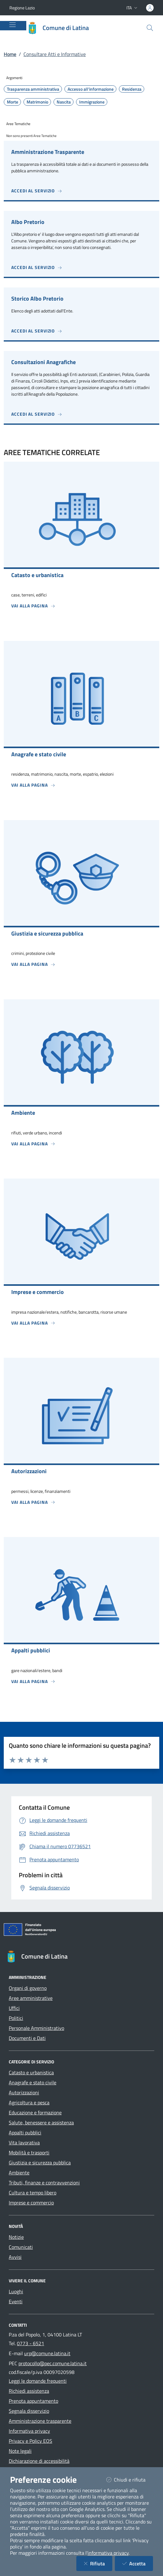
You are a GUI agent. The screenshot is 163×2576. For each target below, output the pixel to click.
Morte (12, 102)
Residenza (131, 89)
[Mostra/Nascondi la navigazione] (12, 24)
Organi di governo (28, 1988)
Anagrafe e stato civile (32, 2082)
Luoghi (16, 2291)
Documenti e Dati (27, 2038)
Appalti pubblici (25, 2132)
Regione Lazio (22, 7)
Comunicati (21, 2247)
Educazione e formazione (35, 2112)
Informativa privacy (29, 2431)
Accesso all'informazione (91, 89)
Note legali (20, 2451)
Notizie (16, 2237)
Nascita (64, 102)
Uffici (14, 2008)
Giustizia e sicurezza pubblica (40, 2162)
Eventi (16, 2301)
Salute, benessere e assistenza (41, 2122)
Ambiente (19, 2172)
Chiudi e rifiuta (129, 2479)
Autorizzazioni (24, 2092)
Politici (16, 2018)
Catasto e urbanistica (31, 2072)
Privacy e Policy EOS (30, 2441)
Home (10, 54)
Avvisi (15, 2257)
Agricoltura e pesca (29, 2102)
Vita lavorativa (24, 2142)
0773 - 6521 (30, 2343)
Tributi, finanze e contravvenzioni (44, 2182)
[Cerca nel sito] (150, 28)
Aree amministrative (31, 1998)
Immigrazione (91, 102)
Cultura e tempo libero (32, 2192)
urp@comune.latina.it (47, 2353)
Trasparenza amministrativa (33, 89)
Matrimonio (37, 102)
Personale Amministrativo (36, 2028)
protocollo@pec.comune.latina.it (52, 2363)
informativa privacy (108, 2553)
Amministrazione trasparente (40, 2421)
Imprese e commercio (31, 2202)
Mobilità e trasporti (29, 2152)
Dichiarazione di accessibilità (39, 2461)
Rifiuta (98, 2563)
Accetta (137, 2563)
